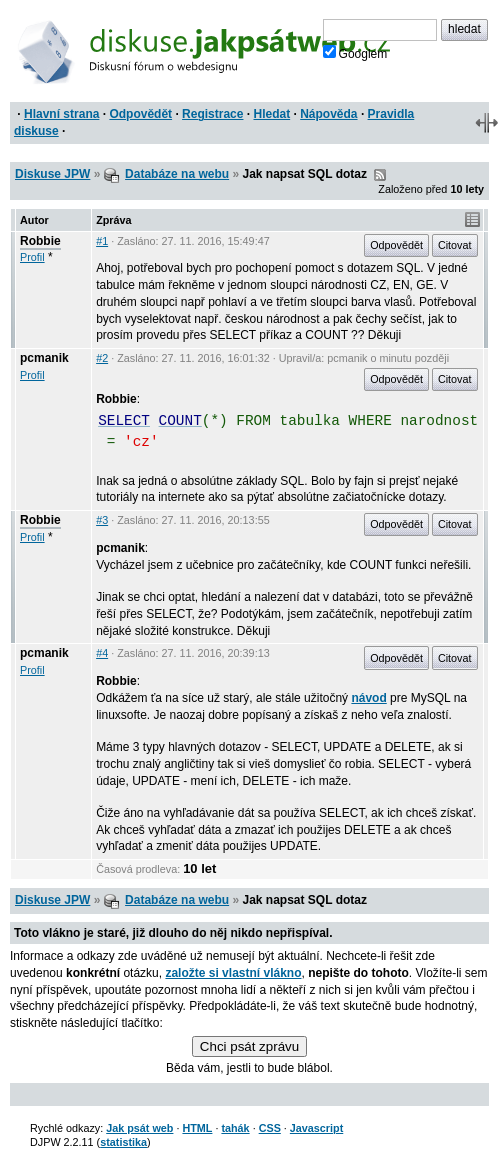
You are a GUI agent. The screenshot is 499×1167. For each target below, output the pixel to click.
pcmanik (44, 358)
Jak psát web (139, 1128)
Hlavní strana (61, 114)
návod (368, 698)
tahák (235, 1128)
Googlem (355, 53)
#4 (102, 653)
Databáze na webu (177, 174)
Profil (32, 257)
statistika (123, 1142)
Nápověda (328, 114)
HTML (197, 1128)
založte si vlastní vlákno (233, 973)
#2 (102, 358)
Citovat (455, 245)
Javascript (316, 1128)
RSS (380, 175)
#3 (102, 520)
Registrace (212, 114)
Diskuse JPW (52, 174)
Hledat (271, 114)
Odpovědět (140, 114)
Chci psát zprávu (249, 1046)
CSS (270, 1128)
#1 (102, 241)
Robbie (40, 241)
